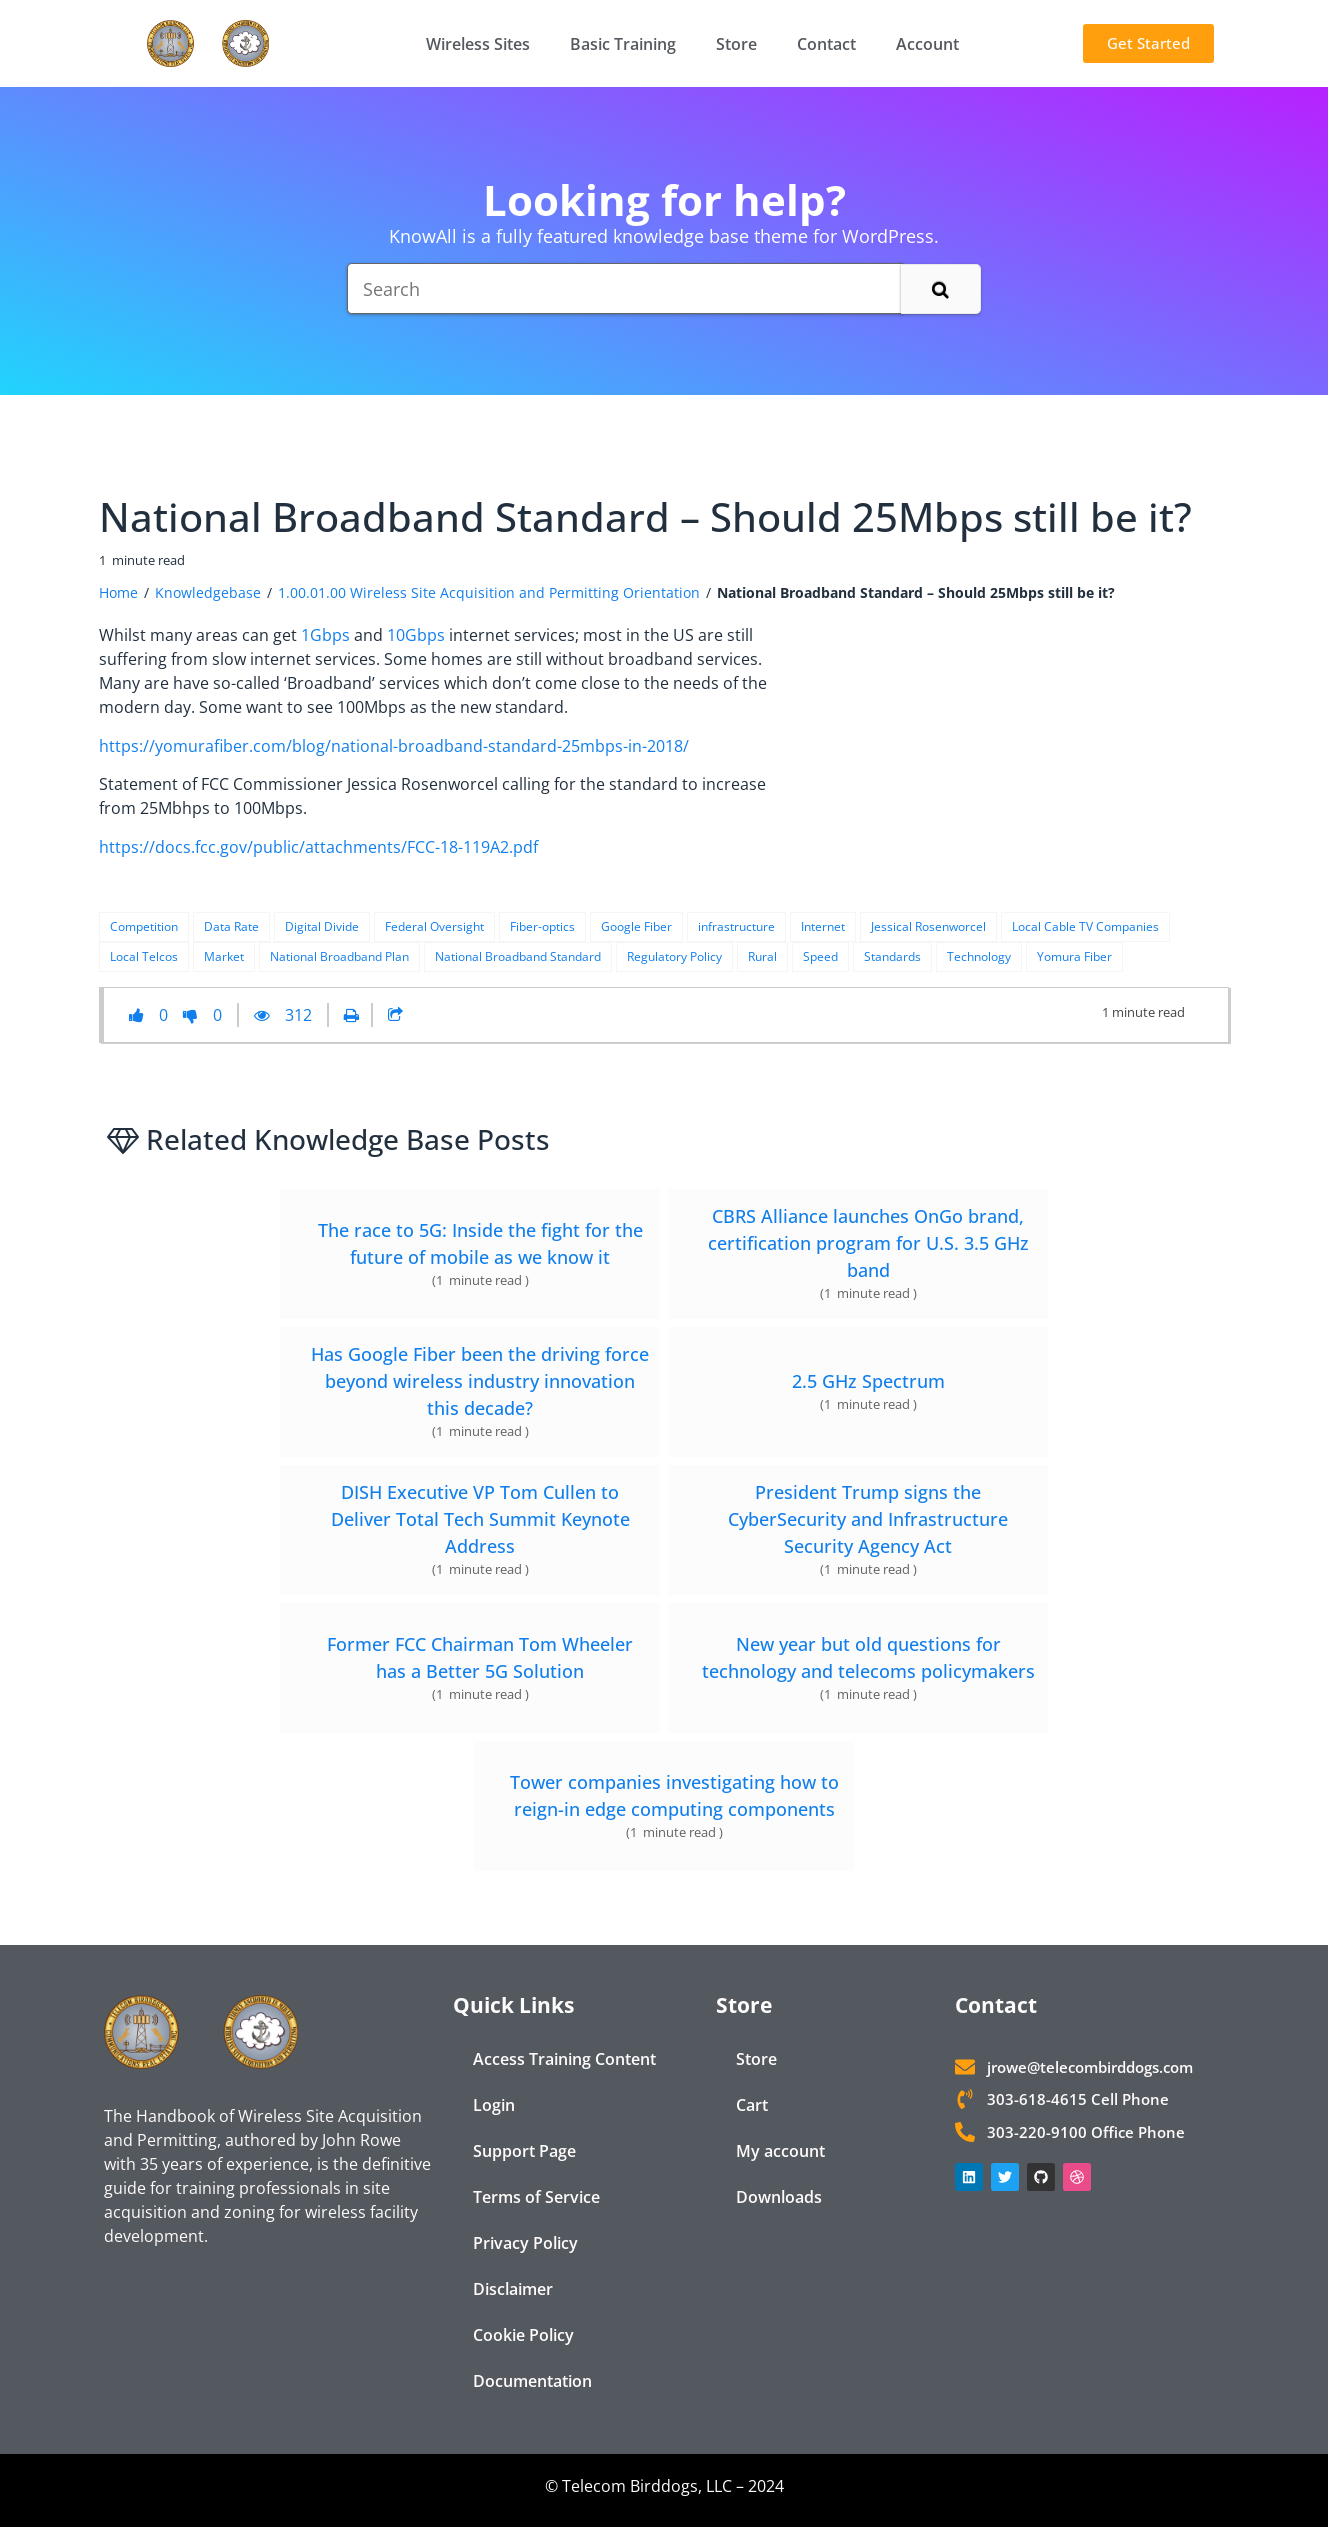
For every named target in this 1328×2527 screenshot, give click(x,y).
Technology (979, 956)
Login (494, 2105)
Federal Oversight (434, 926)
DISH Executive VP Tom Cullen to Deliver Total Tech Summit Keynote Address (480, 1519)
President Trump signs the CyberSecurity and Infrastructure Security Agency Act (868, 1519)
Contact (826, 44)
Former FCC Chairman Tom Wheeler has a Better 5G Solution (480, 1657)
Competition (144, 926)
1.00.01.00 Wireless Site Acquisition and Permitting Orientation (489, 592)
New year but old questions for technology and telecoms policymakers (868, 1657)
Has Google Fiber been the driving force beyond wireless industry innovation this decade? (480, 1381)
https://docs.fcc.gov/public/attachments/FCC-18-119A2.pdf (318, 847)
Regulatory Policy (674, 956)
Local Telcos (144, 956)
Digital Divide (322, 926)
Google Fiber (636, 926)
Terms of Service (536, 2197)
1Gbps (325, 635)
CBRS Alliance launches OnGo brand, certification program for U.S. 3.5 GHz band (868, 1243)
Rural (762, 956)
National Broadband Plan (339, 956)
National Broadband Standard (518, 956)
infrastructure (736, 926)
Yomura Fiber (1074, 956)
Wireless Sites (478, 44)
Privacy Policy (525, 2243)
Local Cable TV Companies (1085, 926)
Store (736, 44)
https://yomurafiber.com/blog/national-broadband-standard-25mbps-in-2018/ (394, 746)
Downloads (779, 2197)
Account (927, 44)
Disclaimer (513, 2289)
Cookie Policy (523, 2335)
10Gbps (416, 635)
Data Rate (231, 926)
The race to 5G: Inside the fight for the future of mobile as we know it (480, 1243)
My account (780, 2151)
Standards (892, 956)
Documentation (532, 2381)
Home (118, 592)
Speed (820, 956)
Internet (823, 926)
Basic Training (623, 44)
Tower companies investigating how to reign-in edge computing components (674, 1795)
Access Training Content (564, 2059)
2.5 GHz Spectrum (868, 1381)
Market (224, 956)
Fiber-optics (542, 926)
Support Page (524, 2151)
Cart (752, 2105)
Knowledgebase (208, 592)
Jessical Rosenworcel (928, 926)
